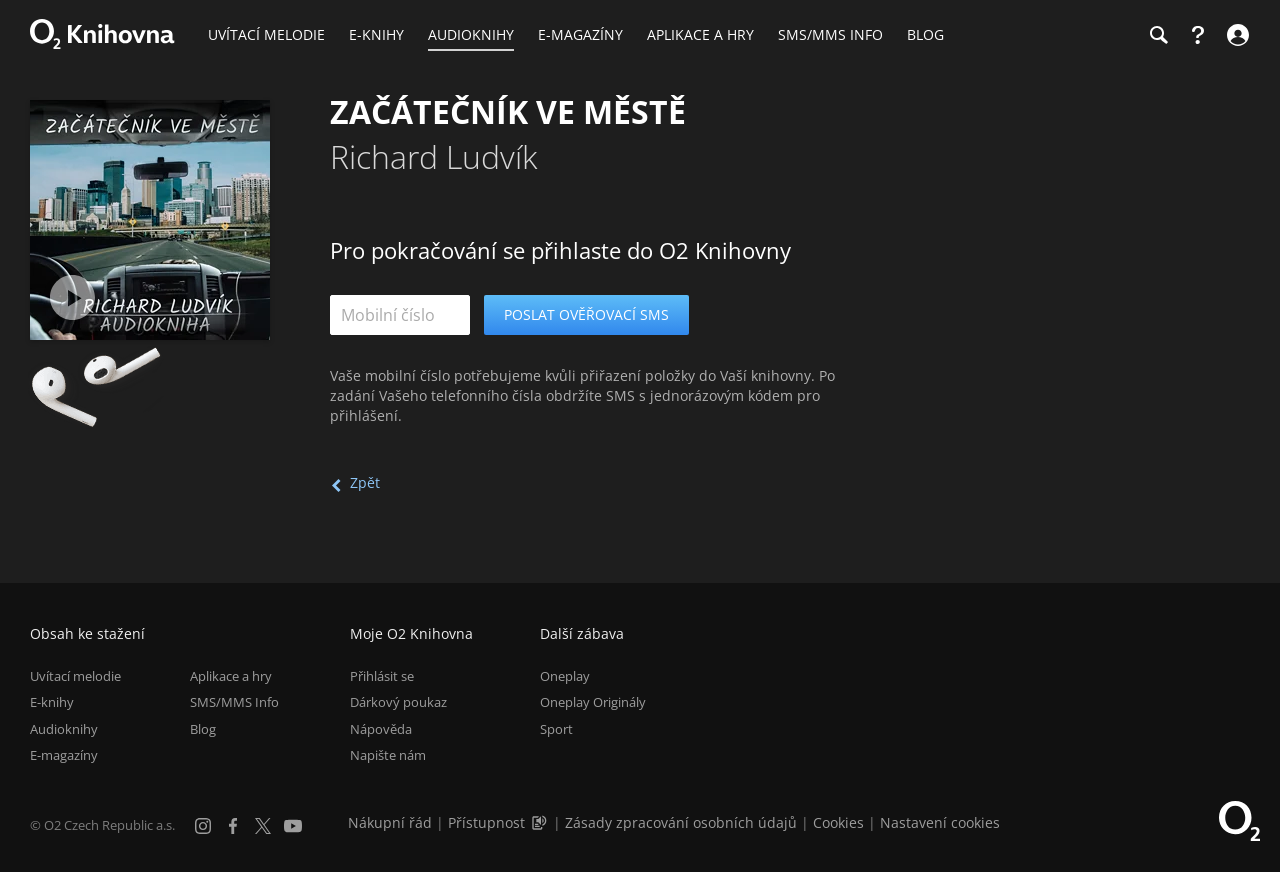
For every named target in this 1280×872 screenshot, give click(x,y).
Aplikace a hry (231, 676)
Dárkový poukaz (398, 702)
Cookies (838, 822)
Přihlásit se (382, 676)
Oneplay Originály (593, 702)
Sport (556, 729)
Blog (203, 729)
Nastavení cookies (940, 822)
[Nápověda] (1198, 35)
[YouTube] (293, 826)
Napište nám (388, 755)
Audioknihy (64, 729)
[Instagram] (203, 826)
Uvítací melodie (75, 676)
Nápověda (381, 729)
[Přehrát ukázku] (72, 297)
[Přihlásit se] (1235, 35)
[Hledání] (1158, 35)
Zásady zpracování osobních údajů (681, 822)
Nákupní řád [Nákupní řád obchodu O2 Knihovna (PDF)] (390, 822)
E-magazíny (64, 755)
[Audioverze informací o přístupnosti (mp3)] (541, 822)
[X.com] (263, 826)
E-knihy (52, 702)
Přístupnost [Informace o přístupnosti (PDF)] (486, 822)
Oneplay (565, 676)
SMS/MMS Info (234, 702)
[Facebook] (233, 826)
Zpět (365, 482)
